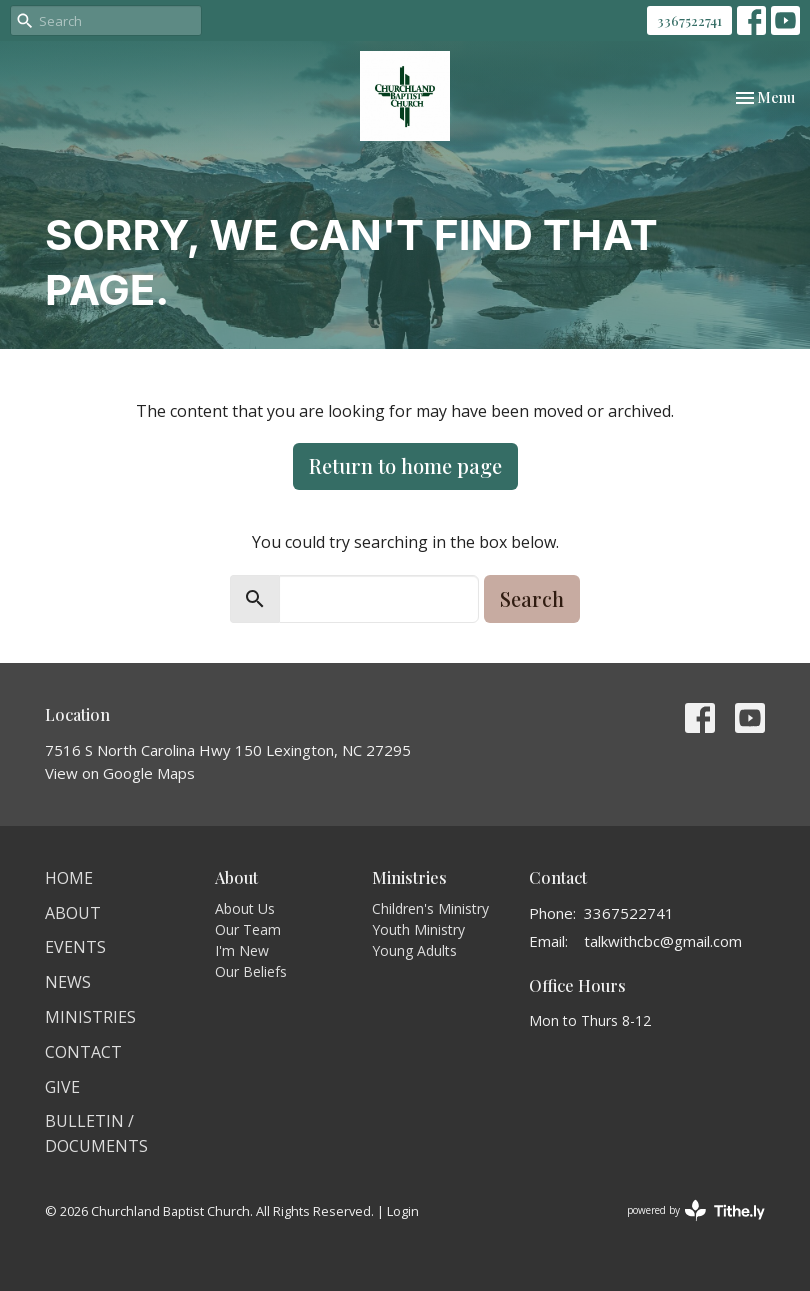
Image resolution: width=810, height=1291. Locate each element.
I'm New (242, 950)
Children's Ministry (430, 908)
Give (62, 1087)
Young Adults (414, 950)
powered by (696, 1210)
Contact (83, 1052)
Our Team (248, 929)
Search (532, 598)
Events (75, 947)
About (73, 913)
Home (69, 878)
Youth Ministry (418, 929)
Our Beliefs (251, 971)
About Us (245, 908)
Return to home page (405, 465)
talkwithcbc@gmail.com (663, 941)
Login (403, 1211)
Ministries (90, 1017)
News (68, 982)
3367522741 (689, 20)
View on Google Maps (120, 773)
